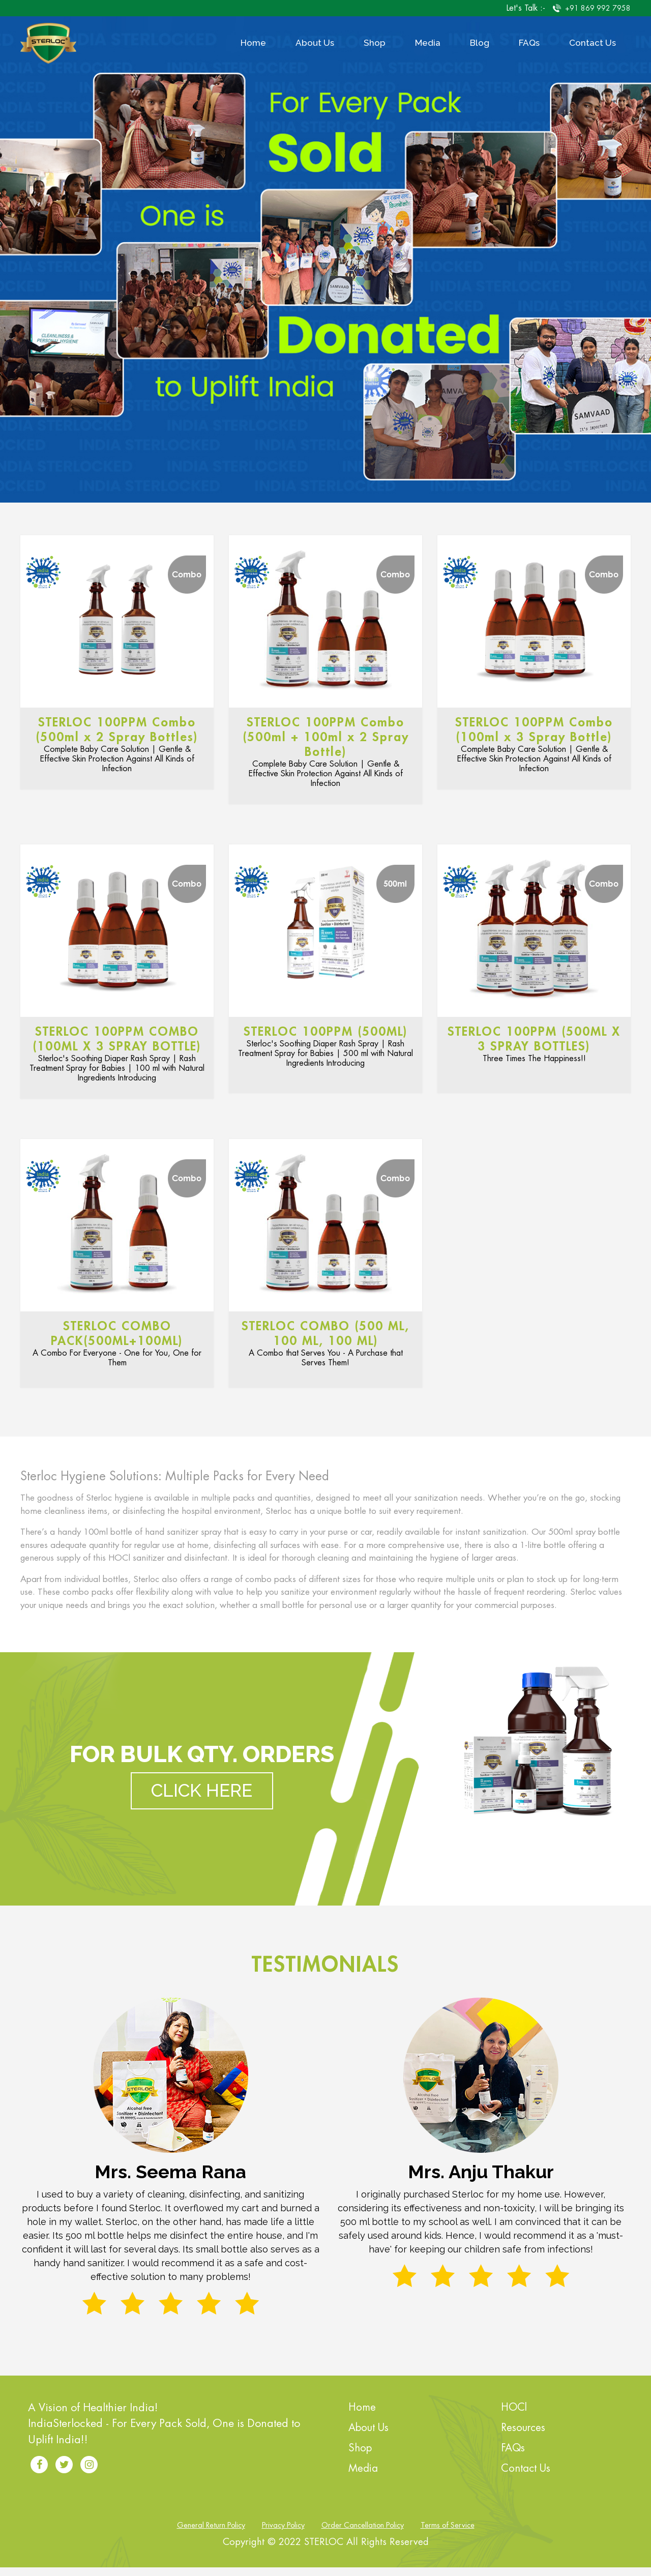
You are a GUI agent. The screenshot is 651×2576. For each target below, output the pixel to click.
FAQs (529, 43)
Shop (375, 43)
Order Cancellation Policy (362, 2534)
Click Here (201, 1799)
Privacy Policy (283, 2534)
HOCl (514, 2416)
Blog (479, 43)
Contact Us (592, 43)
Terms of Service (448, 2534)
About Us (314, 43)
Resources (523, 2436)
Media (427, 43)
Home (253, 43)
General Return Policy (211, 2534)
